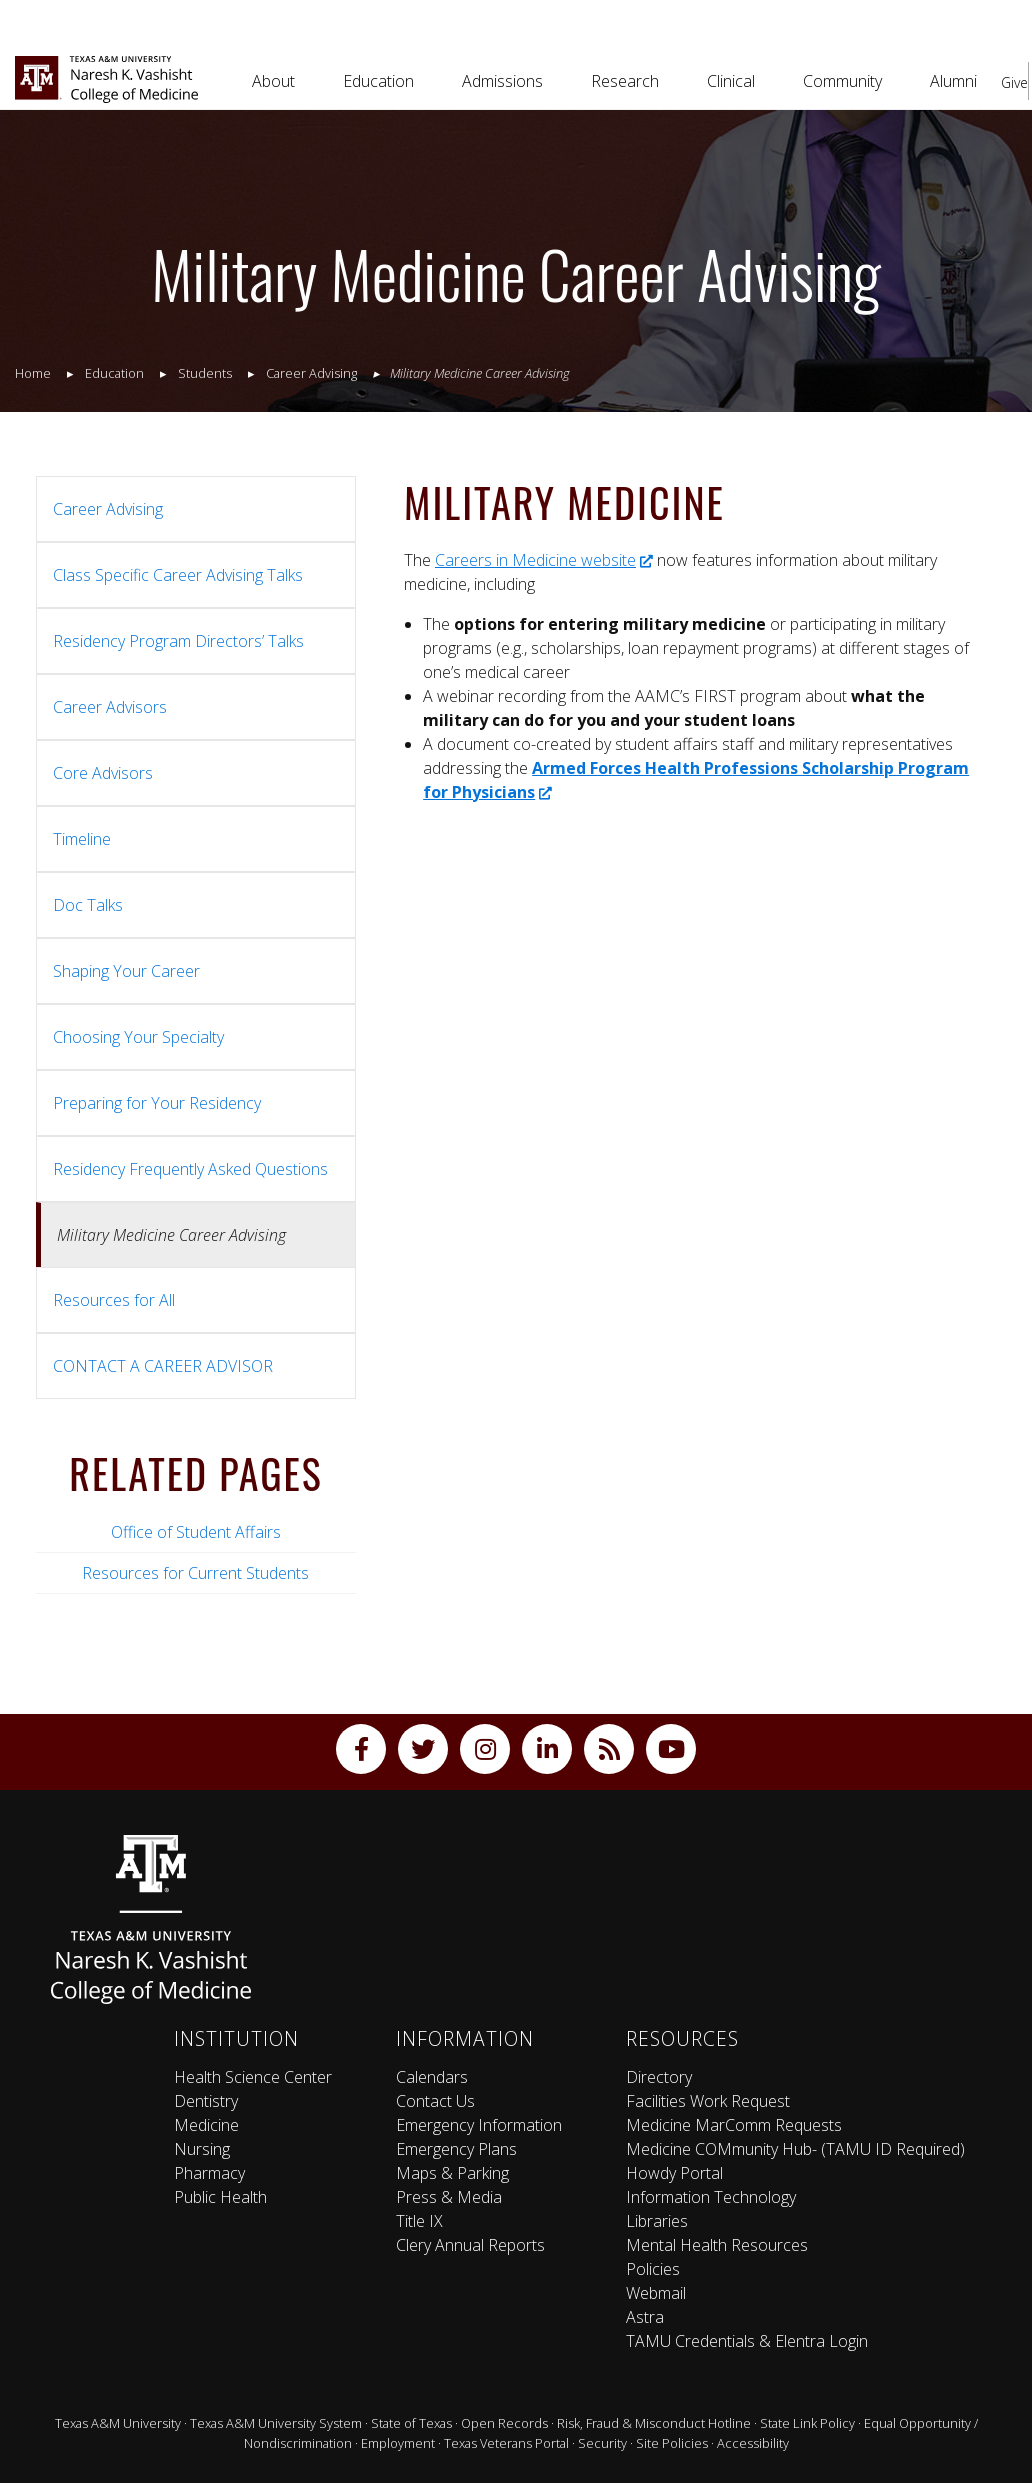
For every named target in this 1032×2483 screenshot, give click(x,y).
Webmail (656, 2293)
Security (602, 2443)
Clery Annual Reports (470, 2245)
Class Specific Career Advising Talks (178, 575)
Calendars (432, 2077)
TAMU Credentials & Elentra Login (747, 2341)
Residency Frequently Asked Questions (190, 1169)
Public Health (220, 2197)
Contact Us (435, 2101)
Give (1014, 82)
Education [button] (378, 81)
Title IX (419, 2221)
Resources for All (114, 1300)
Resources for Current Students (195, 1573)
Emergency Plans (456, 2149)
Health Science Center (253, 2077)
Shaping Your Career (126, 971)
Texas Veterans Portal (506, 2443)
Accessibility (753, 2443)
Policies (653, 2269)
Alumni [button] (953, 81)
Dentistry (206, 2101)
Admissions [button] (502, 81)
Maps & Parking (452, 2173)
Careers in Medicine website (544, 560)
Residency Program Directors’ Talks (178, 641)
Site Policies (672, 2443)
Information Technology (711, 2197)
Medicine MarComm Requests (734, 2125)
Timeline (82, 839)
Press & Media (449, 2197)
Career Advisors (110, 707)
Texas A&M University (118, 2423)
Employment (398, 2443)
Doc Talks (88, 905)
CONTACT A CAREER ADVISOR (163, 1366)
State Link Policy (807, 2423)
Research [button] (625, 81)
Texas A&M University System (276, 2423)
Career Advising (108, 509)
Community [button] (842, 81)
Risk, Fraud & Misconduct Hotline (654, 2423)
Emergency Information (479, 2125)
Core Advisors (103, 773)
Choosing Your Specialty (138, 1037)
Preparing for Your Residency (157, 1103)
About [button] (273, 81)
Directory (659, 2077)
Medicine (206, 2125)
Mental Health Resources (717, 2245)
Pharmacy (209, 2173)
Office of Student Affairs (196, 1532)
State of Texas (411, 2423)
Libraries (657, 2221)
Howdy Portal (674, 2173)
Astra (645, 2317)
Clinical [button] (731, 81)
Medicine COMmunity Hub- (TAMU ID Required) (795, 2149)
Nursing (202, 2149)
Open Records (504, 2423)
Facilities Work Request (708, 2101)
